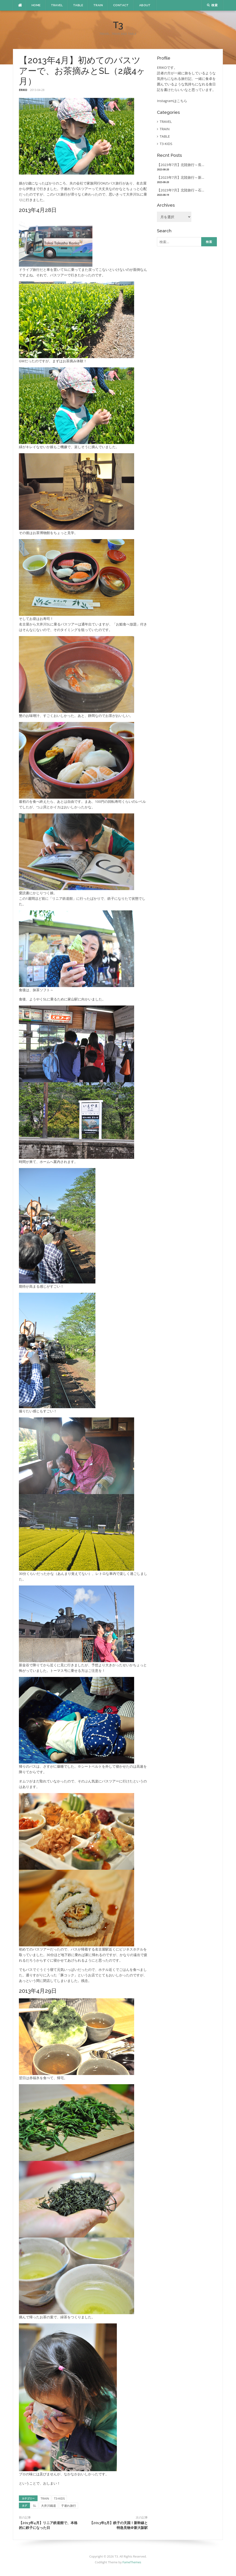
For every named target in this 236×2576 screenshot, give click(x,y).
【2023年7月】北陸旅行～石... (180, 190)
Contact (121, 5)
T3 (118, 24)
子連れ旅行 (68, 2506)
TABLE (78, 5)
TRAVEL (57, 5)
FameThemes (131, 2562)
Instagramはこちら (172, 100)
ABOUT (145, 5)
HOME (36, 5)
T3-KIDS (59, 2498)
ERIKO (23, 90)
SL (34, 2506)
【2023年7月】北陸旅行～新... (180, 177)
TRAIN (98, 5)
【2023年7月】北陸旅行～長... (180, 164)
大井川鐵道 (48, 2506)
